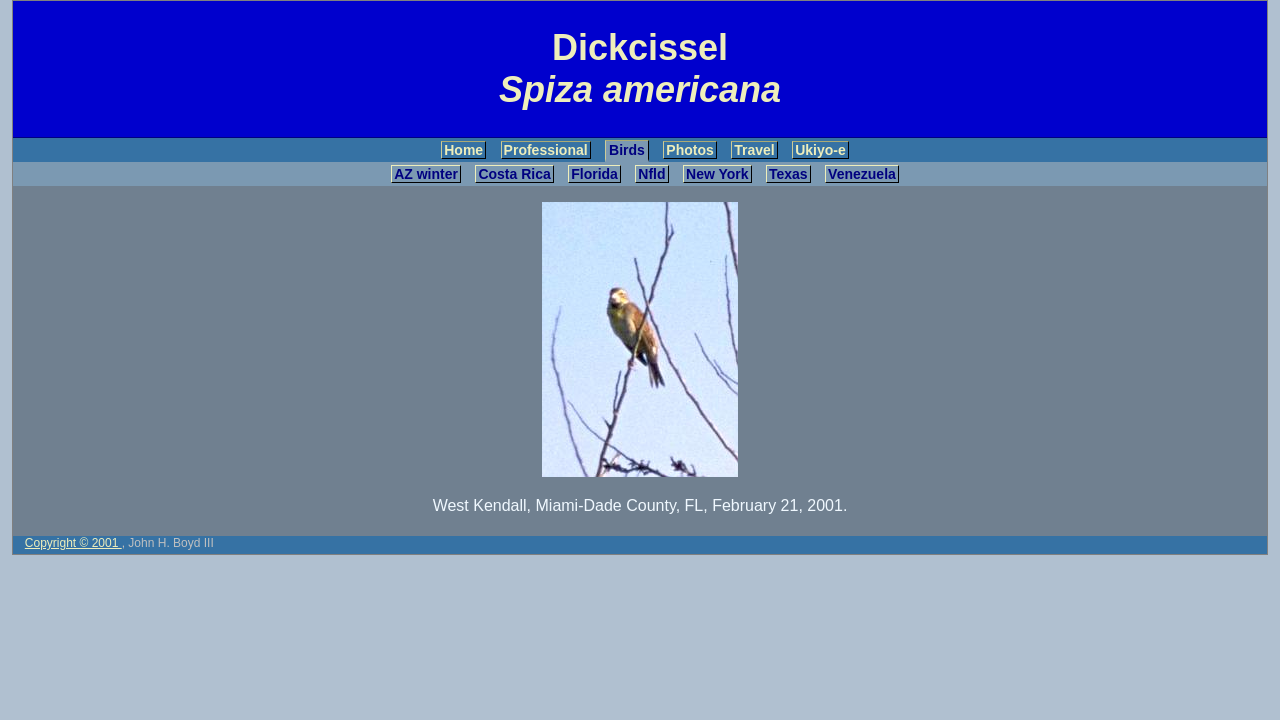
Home (463, 150)
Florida (594, 174)
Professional (546, 150)
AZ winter (426, 174)
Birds (627, 150)
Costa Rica (514, 174)
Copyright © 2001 (73, 543)
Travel (754, 150)
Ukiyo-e (820, 150)
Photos (689, 150)
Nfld (651, 174)
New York (717, 174)
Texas (788, 174)
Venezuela (862, 174)
